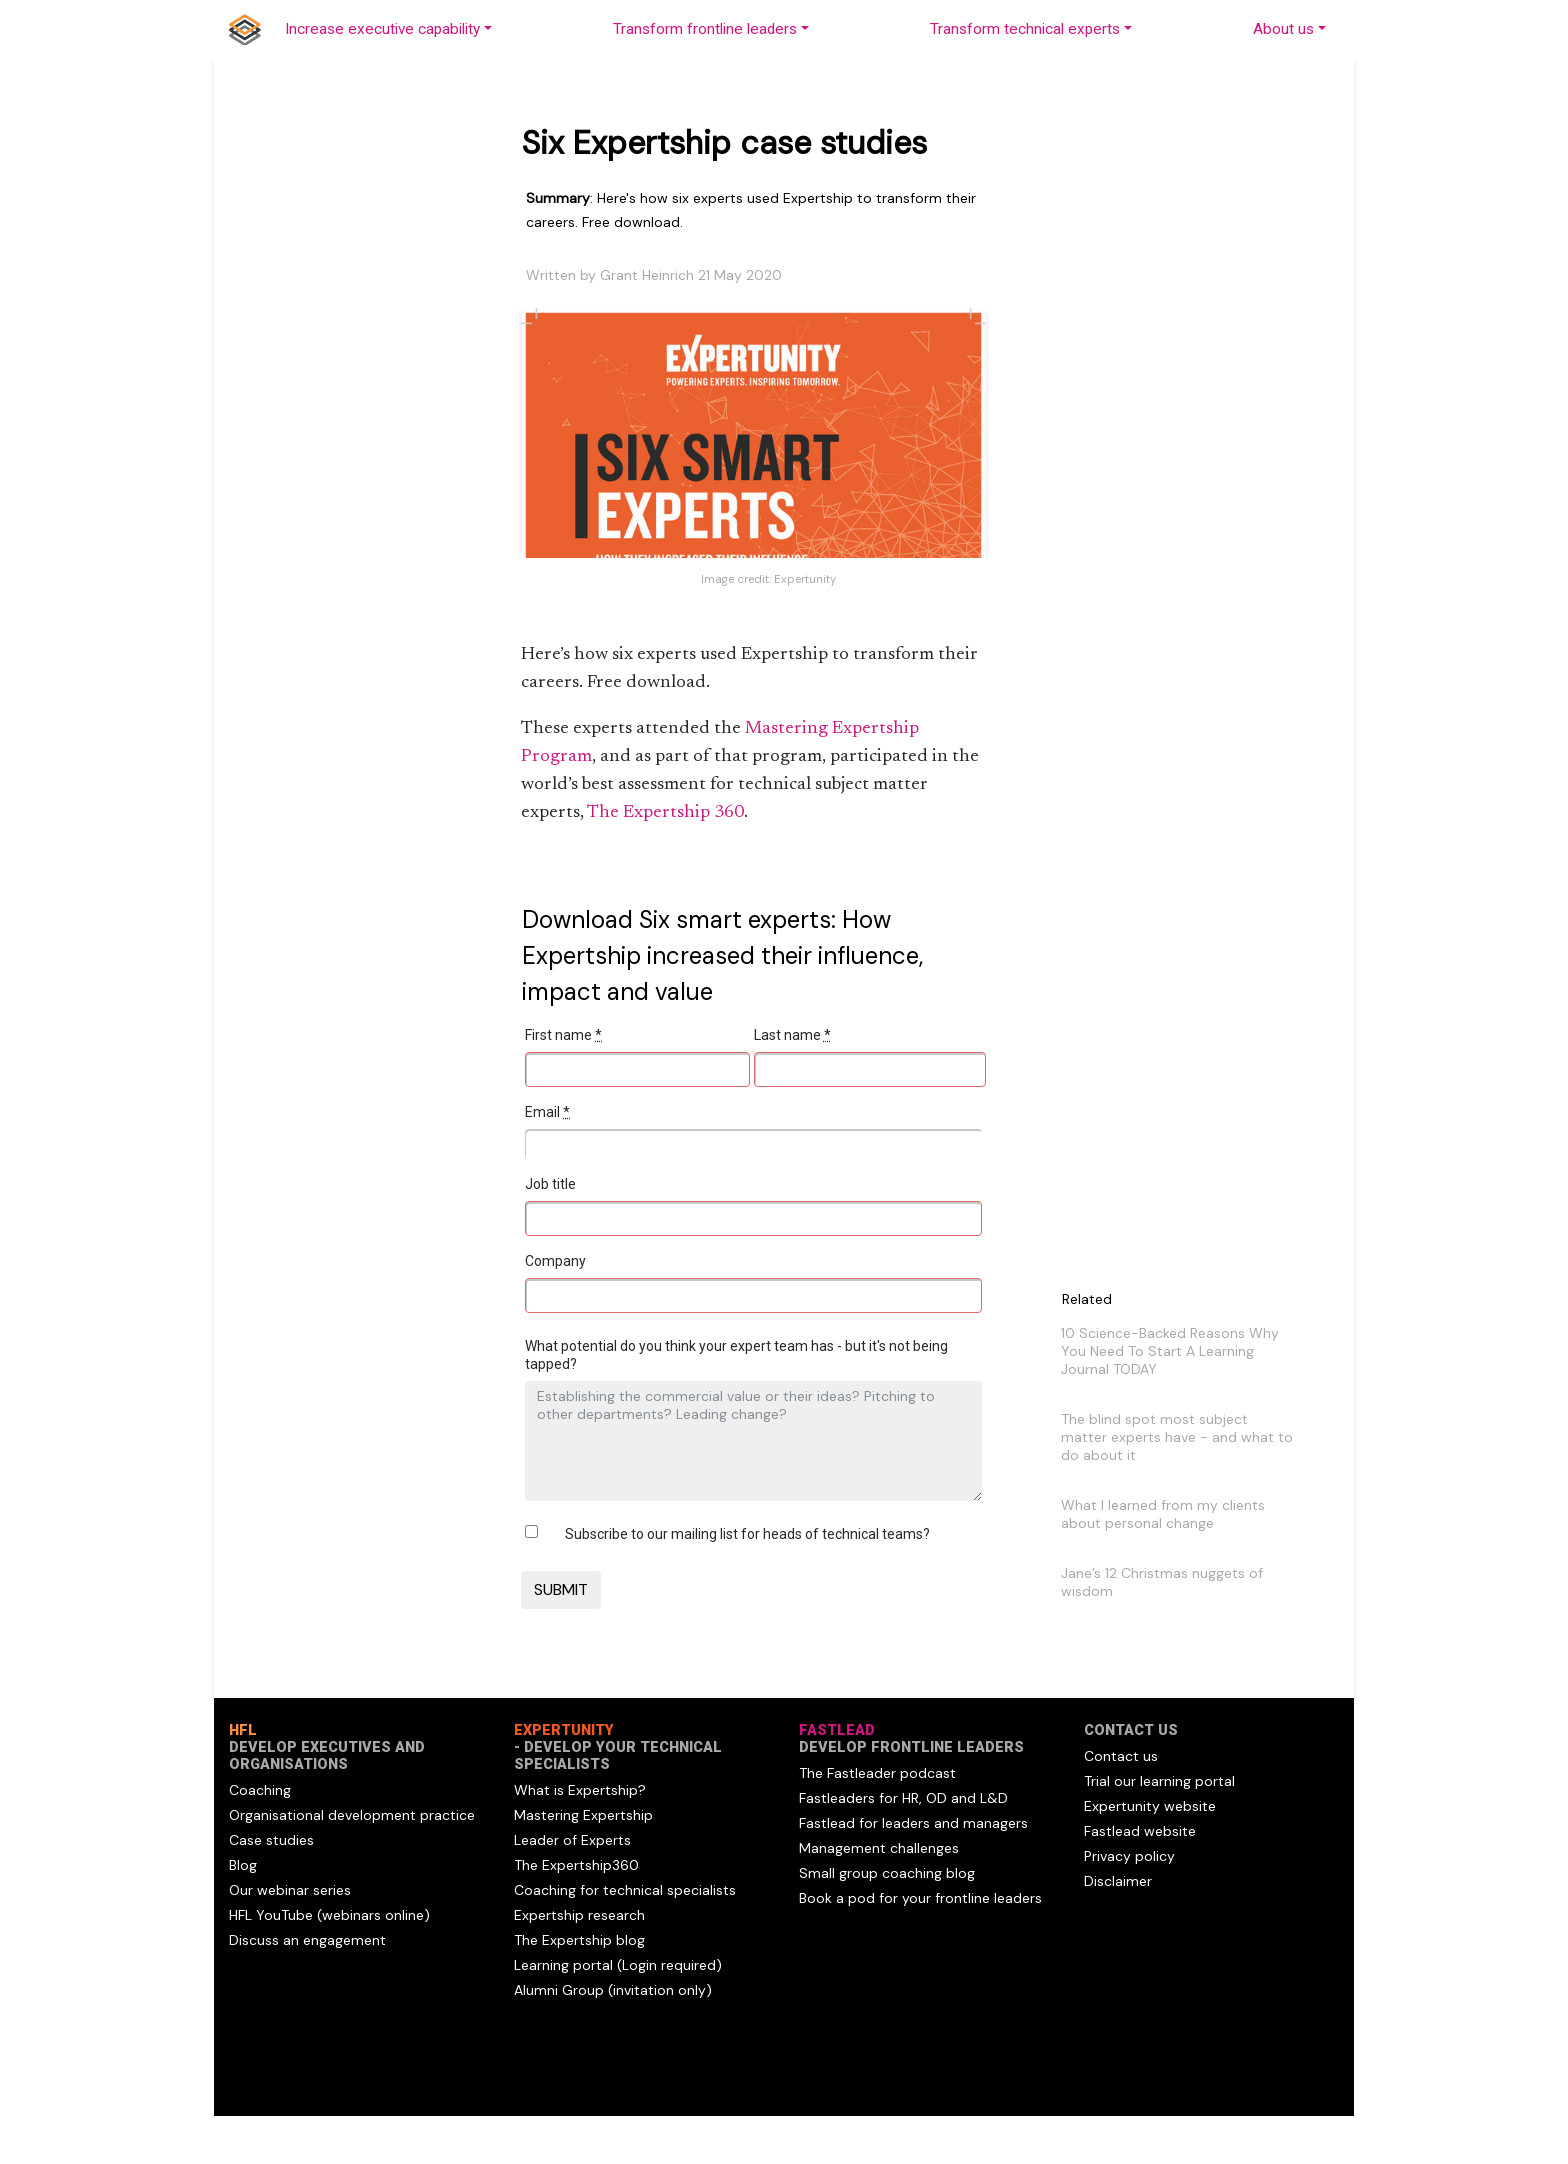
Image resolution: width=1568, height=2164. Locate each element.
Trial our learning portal (1159, 1781)
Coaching (260, 1790)
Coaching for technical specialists (625, 1890)
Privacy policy (1129, 1856)
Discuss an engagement (307, 1940)
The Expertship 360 (665, 813)
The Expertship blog (579, 1940)
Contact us (1121, 1756)
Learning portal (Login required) (618, 1965)
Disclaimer (1118, 1881)
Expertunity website (1150, 1806)
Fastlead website (1140, 1831)
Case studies (271, 1840)
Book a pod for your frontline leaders (920, 1898)
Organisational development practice (352, 1815)
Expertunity (805, 579)
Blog (243, 1865)
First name (563, 1035)
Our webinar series (290, 1890)
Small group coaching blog (887, 1873)
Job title (550, 1184)
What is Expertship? (580, 1790)
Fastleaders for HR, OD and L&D (903, 1798)
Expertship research (579, 1915)
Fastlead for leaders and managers (913, 1823)
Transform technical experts (1025, 29)
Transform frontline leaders (705, 29)
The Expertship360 (576, 1865)
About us (1283, 29)
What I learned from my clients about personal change (1163, 1514)
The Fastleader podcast (877, 1773)
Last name (792, 1035)
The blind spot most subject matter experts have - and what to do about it (1177, 1437)
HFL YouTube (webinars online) (329, 1915)
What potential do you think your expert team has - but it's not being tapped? (736, 1355)
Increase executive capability (382, 29)
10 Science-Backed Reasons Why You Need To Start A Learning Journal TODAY (1170, 1351)
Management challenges (879, 1848)
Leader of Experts (572, 1840)
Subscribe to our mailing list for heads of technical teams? (747, 1534)
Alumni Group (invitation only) (613, 1990)
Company (555, 1261)
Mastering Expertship (583, 1815)
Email (547, 1112)
